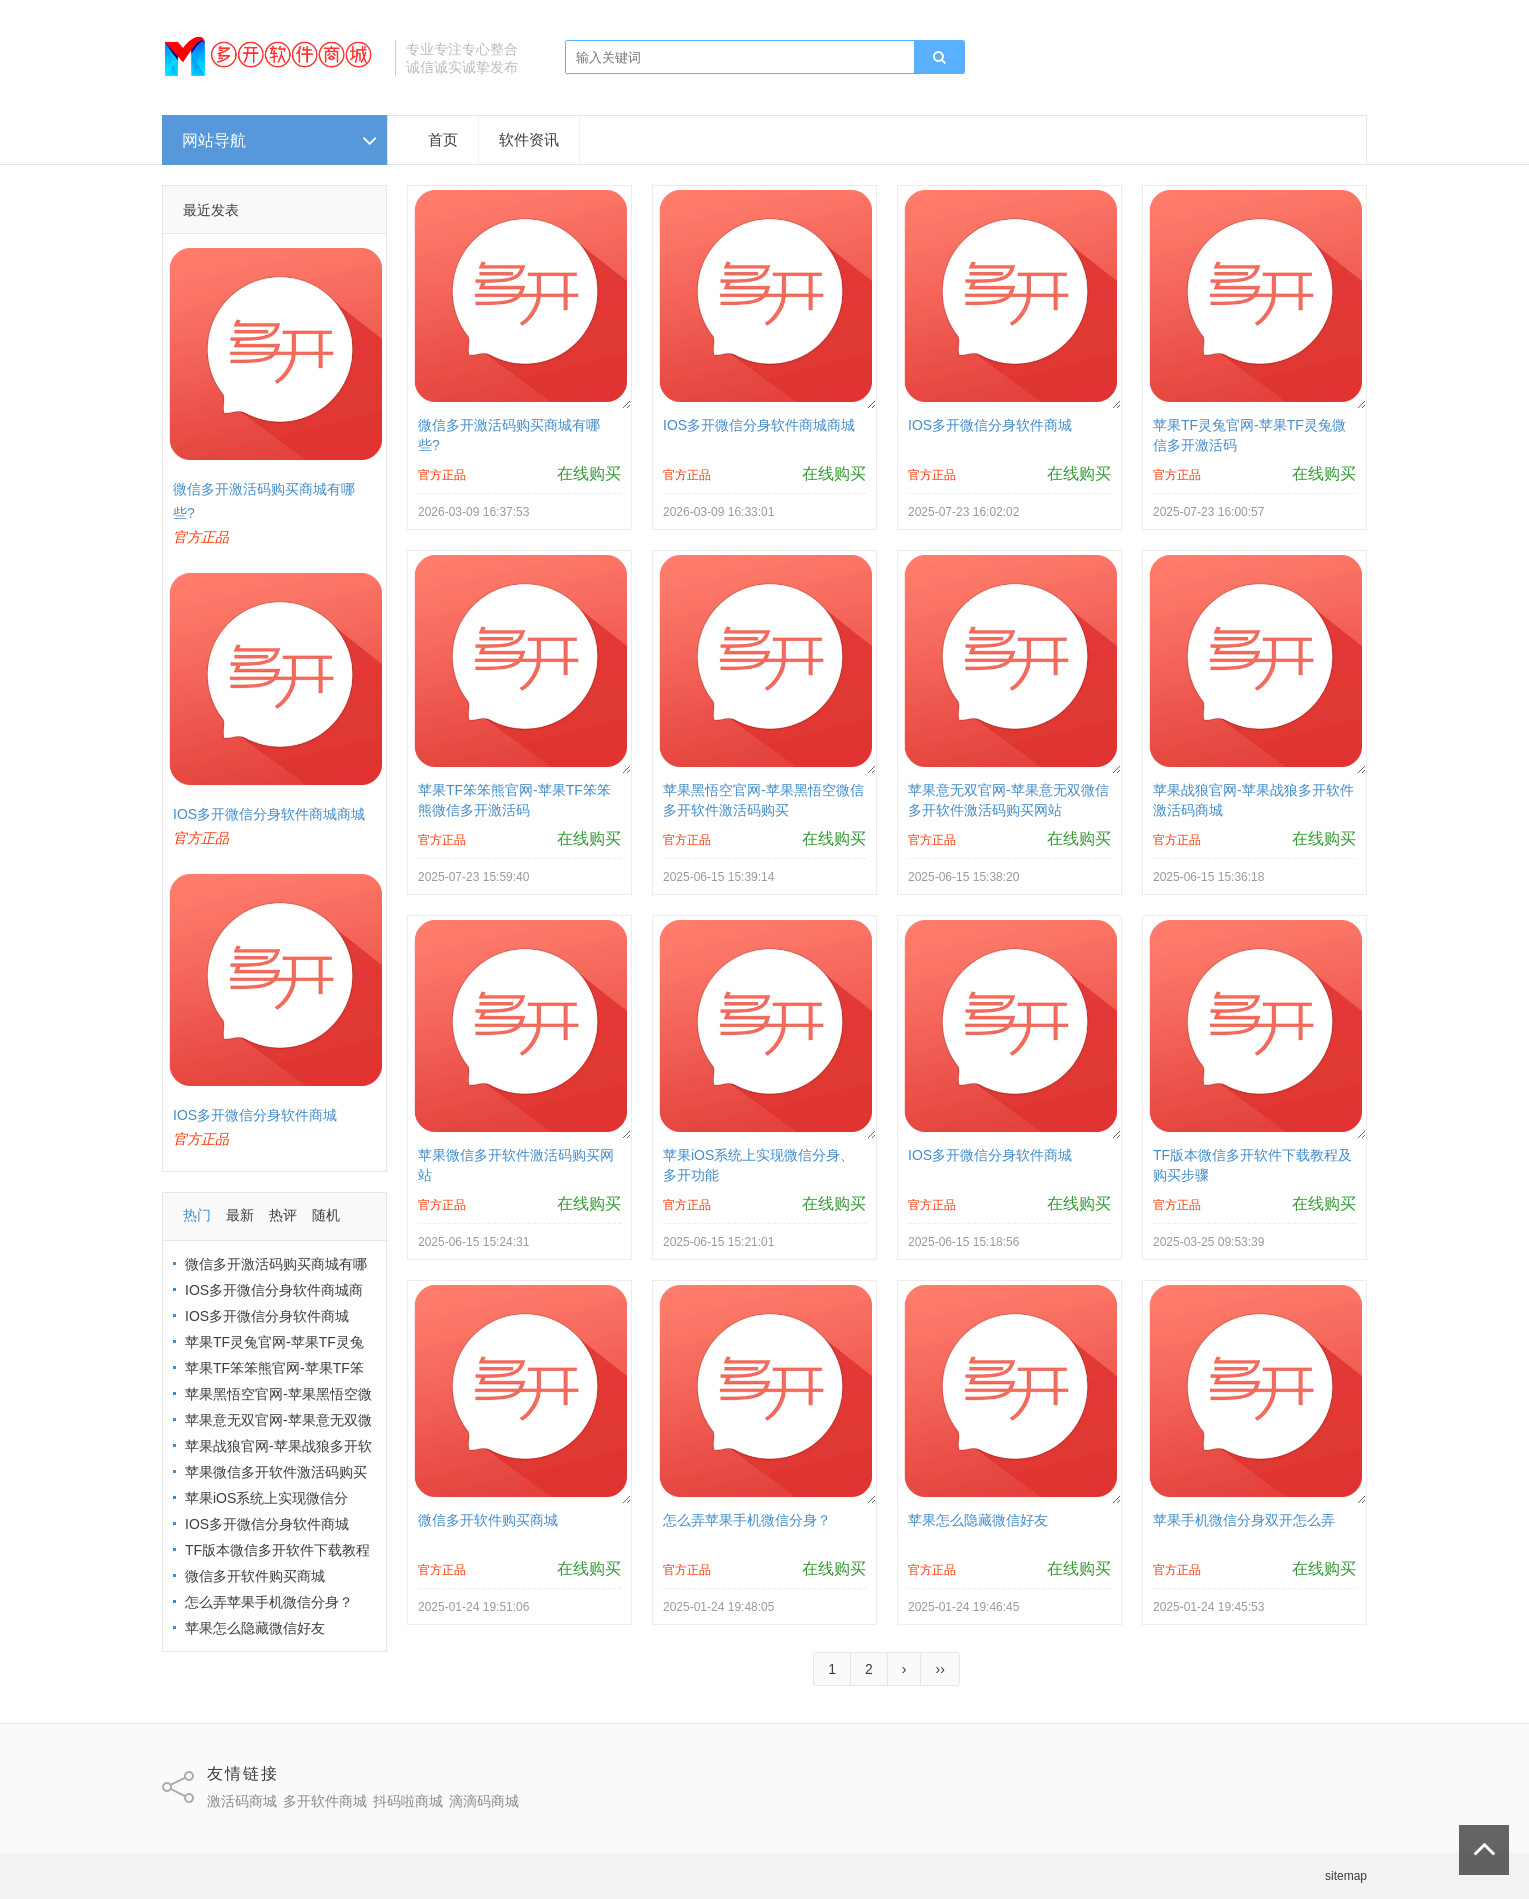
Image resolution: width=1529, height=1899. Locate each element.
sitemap (1346, 1876)
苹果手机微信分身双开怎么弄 (1244, 1520)
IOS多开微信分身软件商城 (255, 1115)
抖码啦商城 (408, 1801)
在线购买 (589, 473)
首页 (443, 139)
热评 (283, 1215)
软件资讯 (529, 139)
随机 (326, 1215)
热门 (197, 1215)
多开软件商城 (325, 1801)
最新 (240, 1215)
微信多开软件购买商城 (255, 1576)
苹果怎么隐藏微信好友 (255, 1628)
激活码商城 (242, 1801)
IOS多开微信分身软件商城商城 (269, 814)
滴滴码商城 (484, 1801)
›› (939, 1669)
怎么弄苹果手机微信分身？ (269, 1602)
